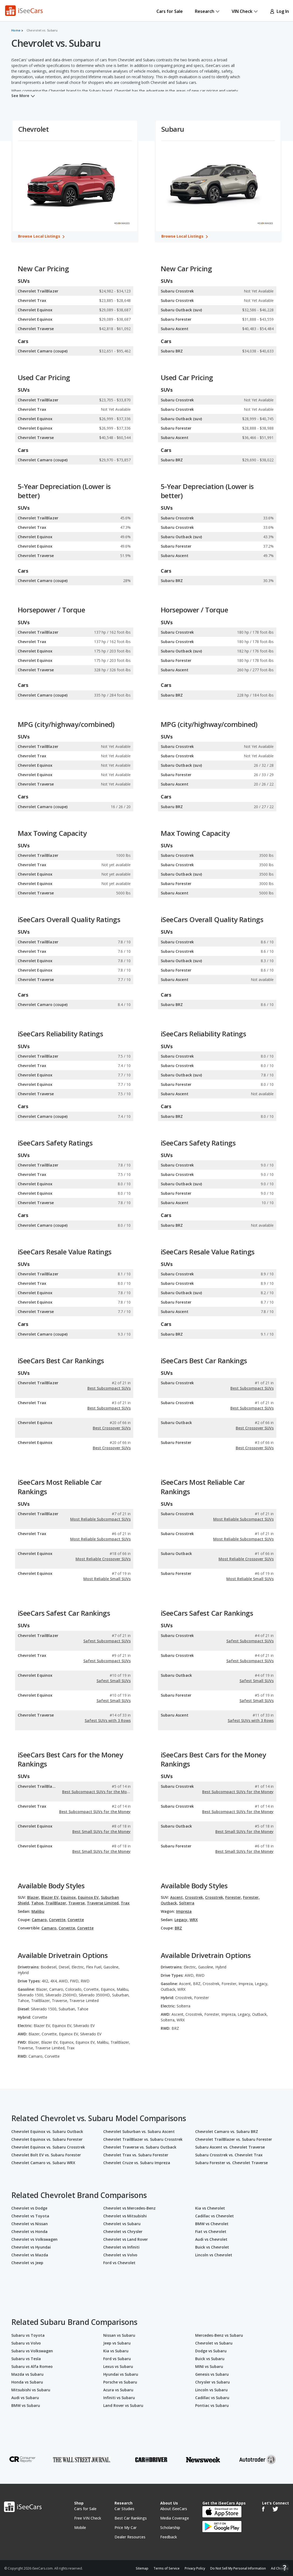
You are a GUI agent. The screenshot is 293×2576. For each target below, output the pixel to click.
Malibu (37, 1911)
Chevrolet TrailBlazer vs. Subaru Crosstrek (143, 2139)
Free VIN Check (87, 2518)
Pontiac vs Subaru (212, 2405)
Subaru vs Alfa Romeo (32, 2366)
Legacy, (181, 1919)
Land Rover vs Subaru (123, 2405)
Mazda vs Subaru (27, 2374)
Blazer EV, (50, 1897)
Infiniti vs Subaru (119, 2397)
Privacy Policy (195, 2568)
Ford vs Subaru (117, 2358)
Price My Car (126, 2527)
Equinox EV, (89, 1897)
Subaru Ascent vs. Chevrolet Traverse (230, 2147)
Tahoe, (37, 1903)
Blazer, (33, 1897)
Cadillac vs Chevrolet (214, 2215)
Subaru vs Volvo (26, 2343)
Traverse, (77, 1903)
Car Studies (124, 2508)
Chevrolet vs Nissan (29, 2223)
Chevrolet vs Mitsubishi (125, 2215)
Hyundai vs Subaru (120, 2374)
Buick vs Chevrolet (212, 2247)
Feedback (168, 2536)
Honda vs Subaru (27, 2382)
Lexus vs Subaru (118, 2366)
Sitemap (142, 2568)
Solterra (186, 1903)
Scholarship (170, 2527)
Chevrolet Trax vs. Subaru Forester (135, 2154)
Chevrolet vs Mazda (29, 2254)
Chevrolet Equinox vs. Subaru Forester (47, 2139)
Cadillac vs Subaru (212, 2397)
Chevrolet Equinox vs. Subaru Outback (47, 2131)
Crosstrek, (194, 1897)
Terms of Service (166, 2568)
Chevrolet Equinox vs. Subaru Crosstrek (48, 2147)
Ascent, (177, 1897)
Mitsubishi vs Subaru (30, 2389)
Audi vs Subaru (25, 2397)
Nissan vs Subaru (119, 2335)
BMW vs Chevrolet (211, 2223)
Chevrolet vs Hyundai (31, 2247)
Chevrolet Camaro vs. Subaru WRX (43, 2162)
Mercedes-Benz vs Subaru (219, 2335)
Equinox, (69, 1897)
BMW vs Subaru (25, 2405)
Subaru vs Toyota (28, 2335)
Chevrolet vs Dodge (29, 2208)
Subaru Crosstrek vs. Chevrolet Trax (229, 2154)
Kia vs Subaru (115, 2350)
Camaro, (40, 1919)
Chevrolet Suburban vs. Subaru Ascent (139, 2131)
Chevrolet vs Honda (29, 2231)
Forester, (233, 1897)
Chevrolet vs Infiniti (121, 2247)
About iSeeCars (173, 2508)
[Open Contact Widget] (284, 2568)
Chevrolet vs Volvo (120, 2254)
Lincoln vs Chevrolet (213, 2254)
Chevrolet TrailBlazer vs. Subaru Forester (233, 2139)
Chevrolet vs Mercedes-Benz (129, 2208)
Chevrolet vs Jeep (27, 2262)
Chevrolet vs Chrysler (122, 2231)
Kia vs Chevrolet (210, 2208)
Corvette (75, 1919)
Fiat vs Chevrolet (210, 2231)
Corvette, (57, 1919)
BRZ (178, 1928)
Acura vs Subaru (118, 2389)
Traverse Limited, (103, 1903)
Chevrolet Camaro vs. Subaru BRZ (226, 2131)
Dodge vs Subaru (211, 2350)
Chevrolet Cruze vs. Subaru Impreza (136, 2162)
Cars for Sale (169, 11)
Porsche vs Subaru (120, 2382)
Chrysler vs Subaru (212, 2382)
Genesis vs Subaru (212, 2374)
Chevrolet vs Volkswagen (34, 2239)
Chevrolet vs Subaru (122, 2223)
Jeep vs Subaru (117, 2343)
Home (15, 30)
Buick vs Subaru (209, 2358)
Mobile (80, 2527)
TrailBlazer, (56, 1903)
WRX (194, 1919)
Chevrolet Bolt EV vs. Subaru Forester (46, 2154)
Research (207, 11)
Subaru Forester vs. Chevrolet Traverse (231, 2162)
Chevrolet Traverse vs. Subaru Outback (139, 2147)
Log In (279, 11)
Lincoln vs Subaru (211, 2389)
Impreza (184, 1911)
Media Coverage (174, 2518)
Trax (125, 1903)
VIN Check (245, 11)
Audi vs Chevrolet (211, 2239)
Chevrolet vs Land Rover (125, 2239)
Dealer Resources (130, 2536)
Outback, (169, 1903)
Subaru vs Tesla (26, 2358)
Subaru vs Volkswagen (32, 2350)
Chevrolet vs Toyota (30, 2215)
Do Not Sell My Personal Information (238, 2568)
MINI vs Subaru (209, 2366)
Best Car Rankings (131, 2518)
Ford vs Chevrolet (119, 2262)
